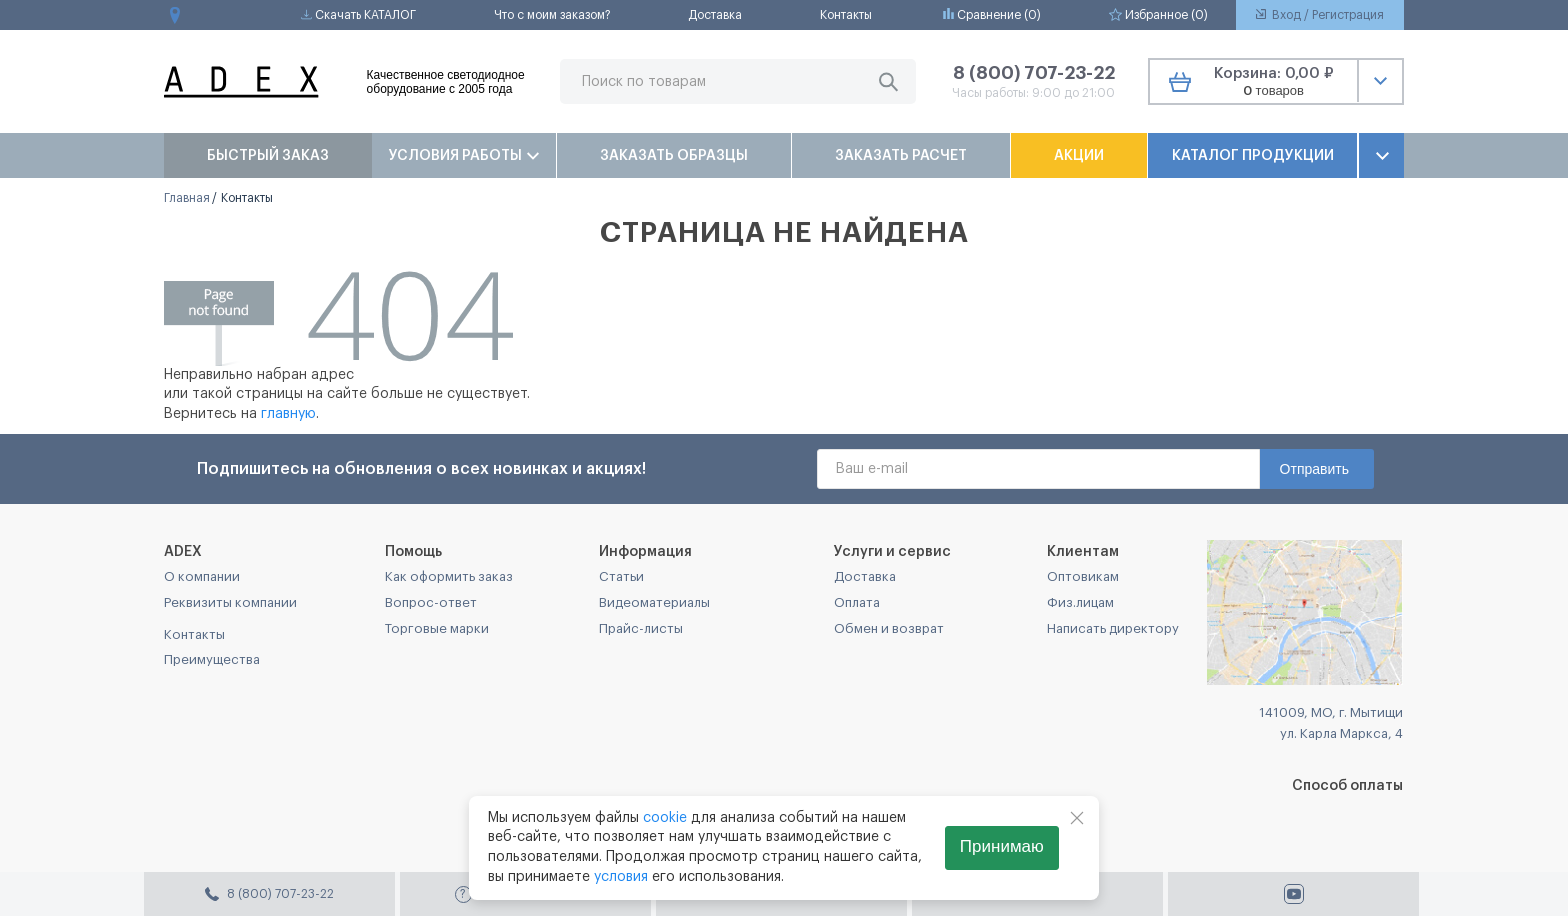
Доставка (715, 15)
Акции (1079, 156)
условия (621, 877)
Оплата (857, 602)
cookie (665, 818)
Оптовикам (1083, 576)
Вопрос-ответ (431, 602)
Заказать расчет (901, 156)
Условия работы (464, 156)
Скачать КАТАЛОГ (358, 15)
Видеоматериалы (654, 602)
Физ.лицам (1080, 602)
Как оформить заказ (449, 576)
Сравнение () (992, 14)
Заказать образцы (674, 156)
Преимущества (212, 659)
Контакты (846, 15)
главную (288, 414)
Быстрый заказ (268, 156)
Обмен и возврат (889, 628)
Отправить (1314, 469)
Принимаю (1002, 846)
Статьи (621, 576)
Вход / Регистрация (1320, 15)
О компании (202, 576)
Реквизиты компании (230, 602)
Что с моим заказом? (552, 15)
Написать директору (1113, 628)
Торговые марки (437, 628)
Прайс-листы (641, 628)
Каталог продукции (1253, 156)
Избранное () (1158, 14)
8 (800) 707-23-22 (1034, 73)
